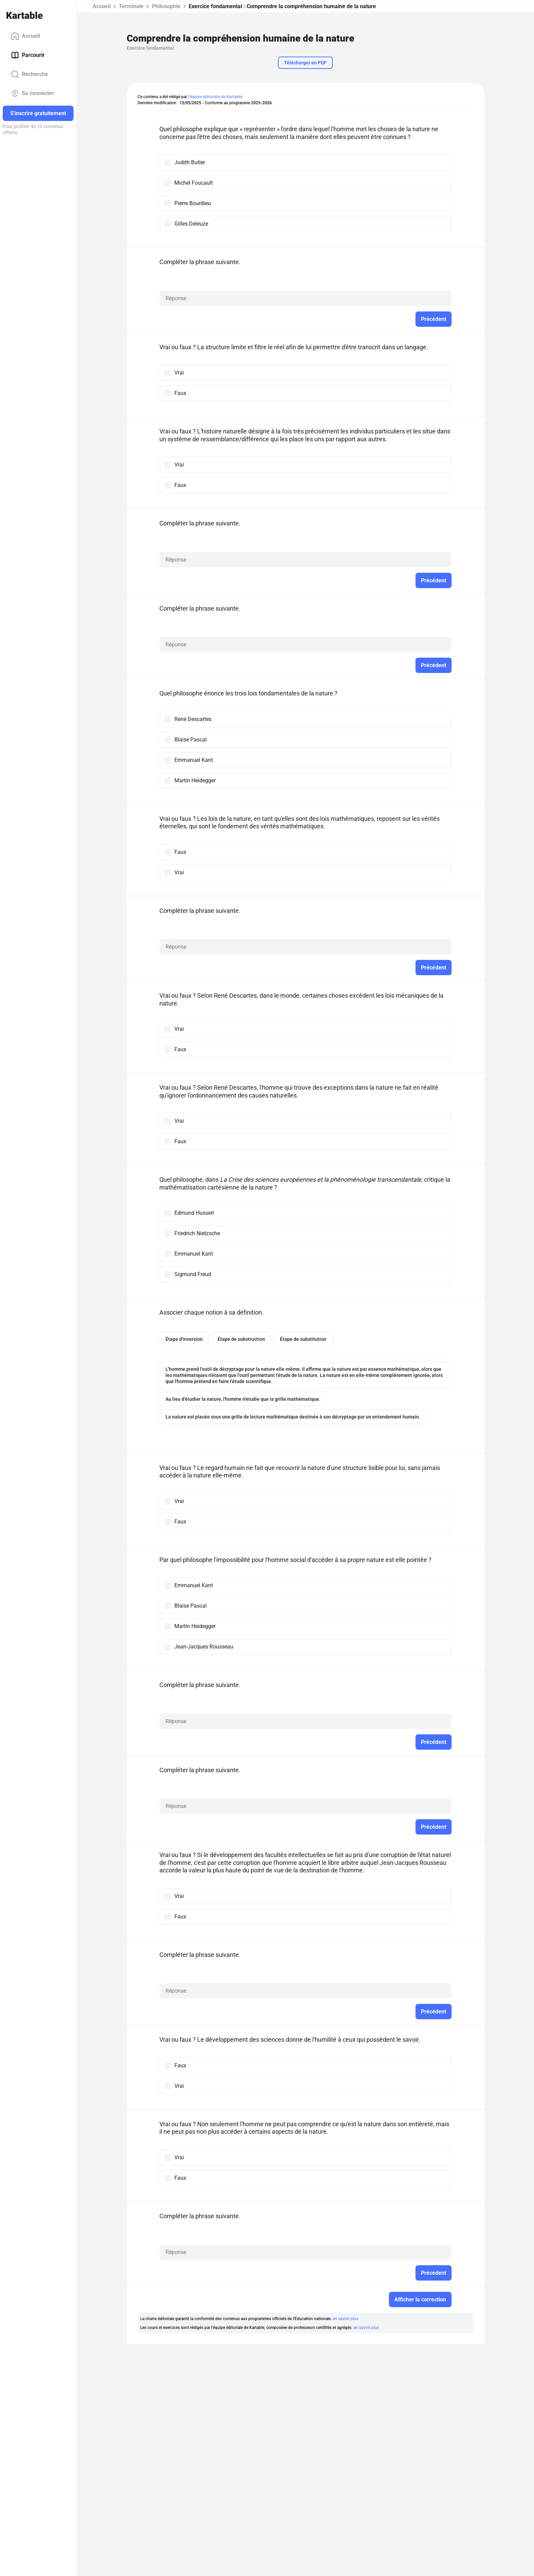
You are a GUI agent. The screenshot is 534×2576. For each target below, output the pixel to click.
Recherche (29, 74)
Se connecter (32, 93)
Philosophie (166, 6)
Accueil (25, 36)
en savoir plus (345, 2318)
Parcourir (28, 55)
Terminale (131, 6)
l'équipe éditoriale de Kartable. (215, 96)
